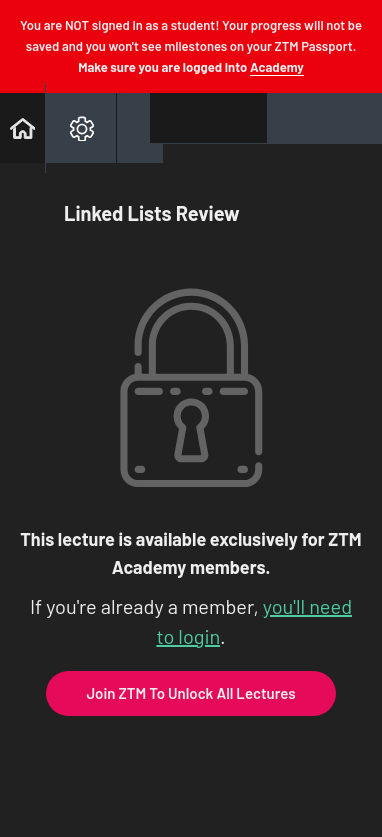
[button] (22, 128)
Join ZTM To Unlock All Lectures (190, 693)
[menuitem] (80, 128)
